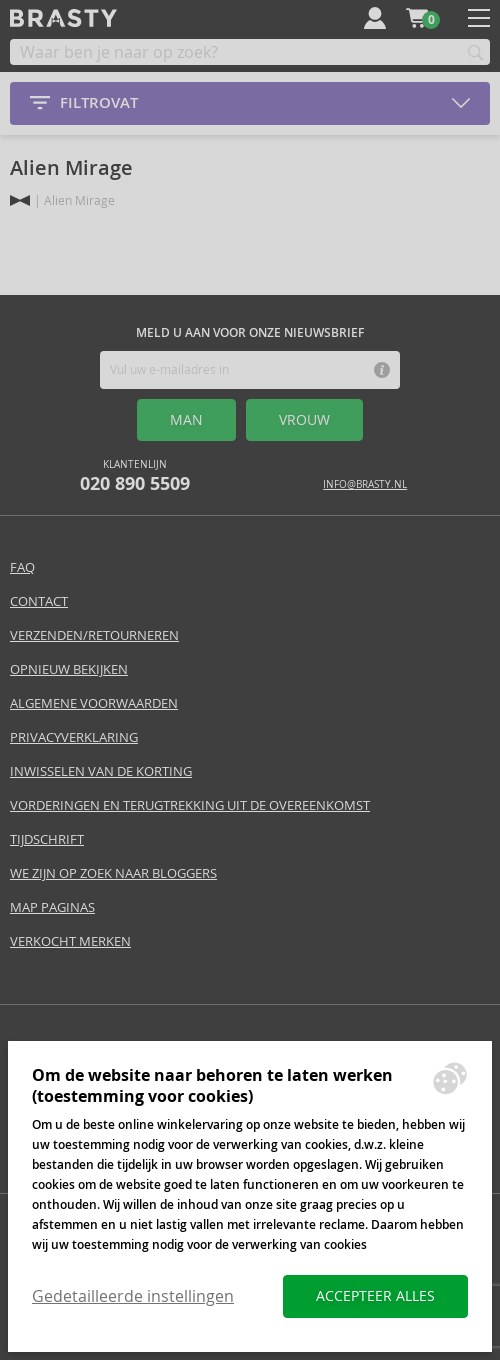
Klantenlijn (135, 476)
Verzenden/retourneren (94, 635)
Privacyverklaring (74, 737)
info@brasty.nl (365, 484)
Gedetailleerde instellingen (133, 1296)
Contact (39, 601)
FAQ (22, 567)
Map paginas (52, 907)
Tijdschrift (47, 839)
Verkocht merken (70, 941)
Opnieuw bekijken (69, 669)
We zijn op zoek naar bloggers (113, 873)
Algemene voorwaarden (94, 703)
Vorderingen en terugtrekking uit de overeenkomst (190, 805)
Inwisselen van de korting (101, 771)
